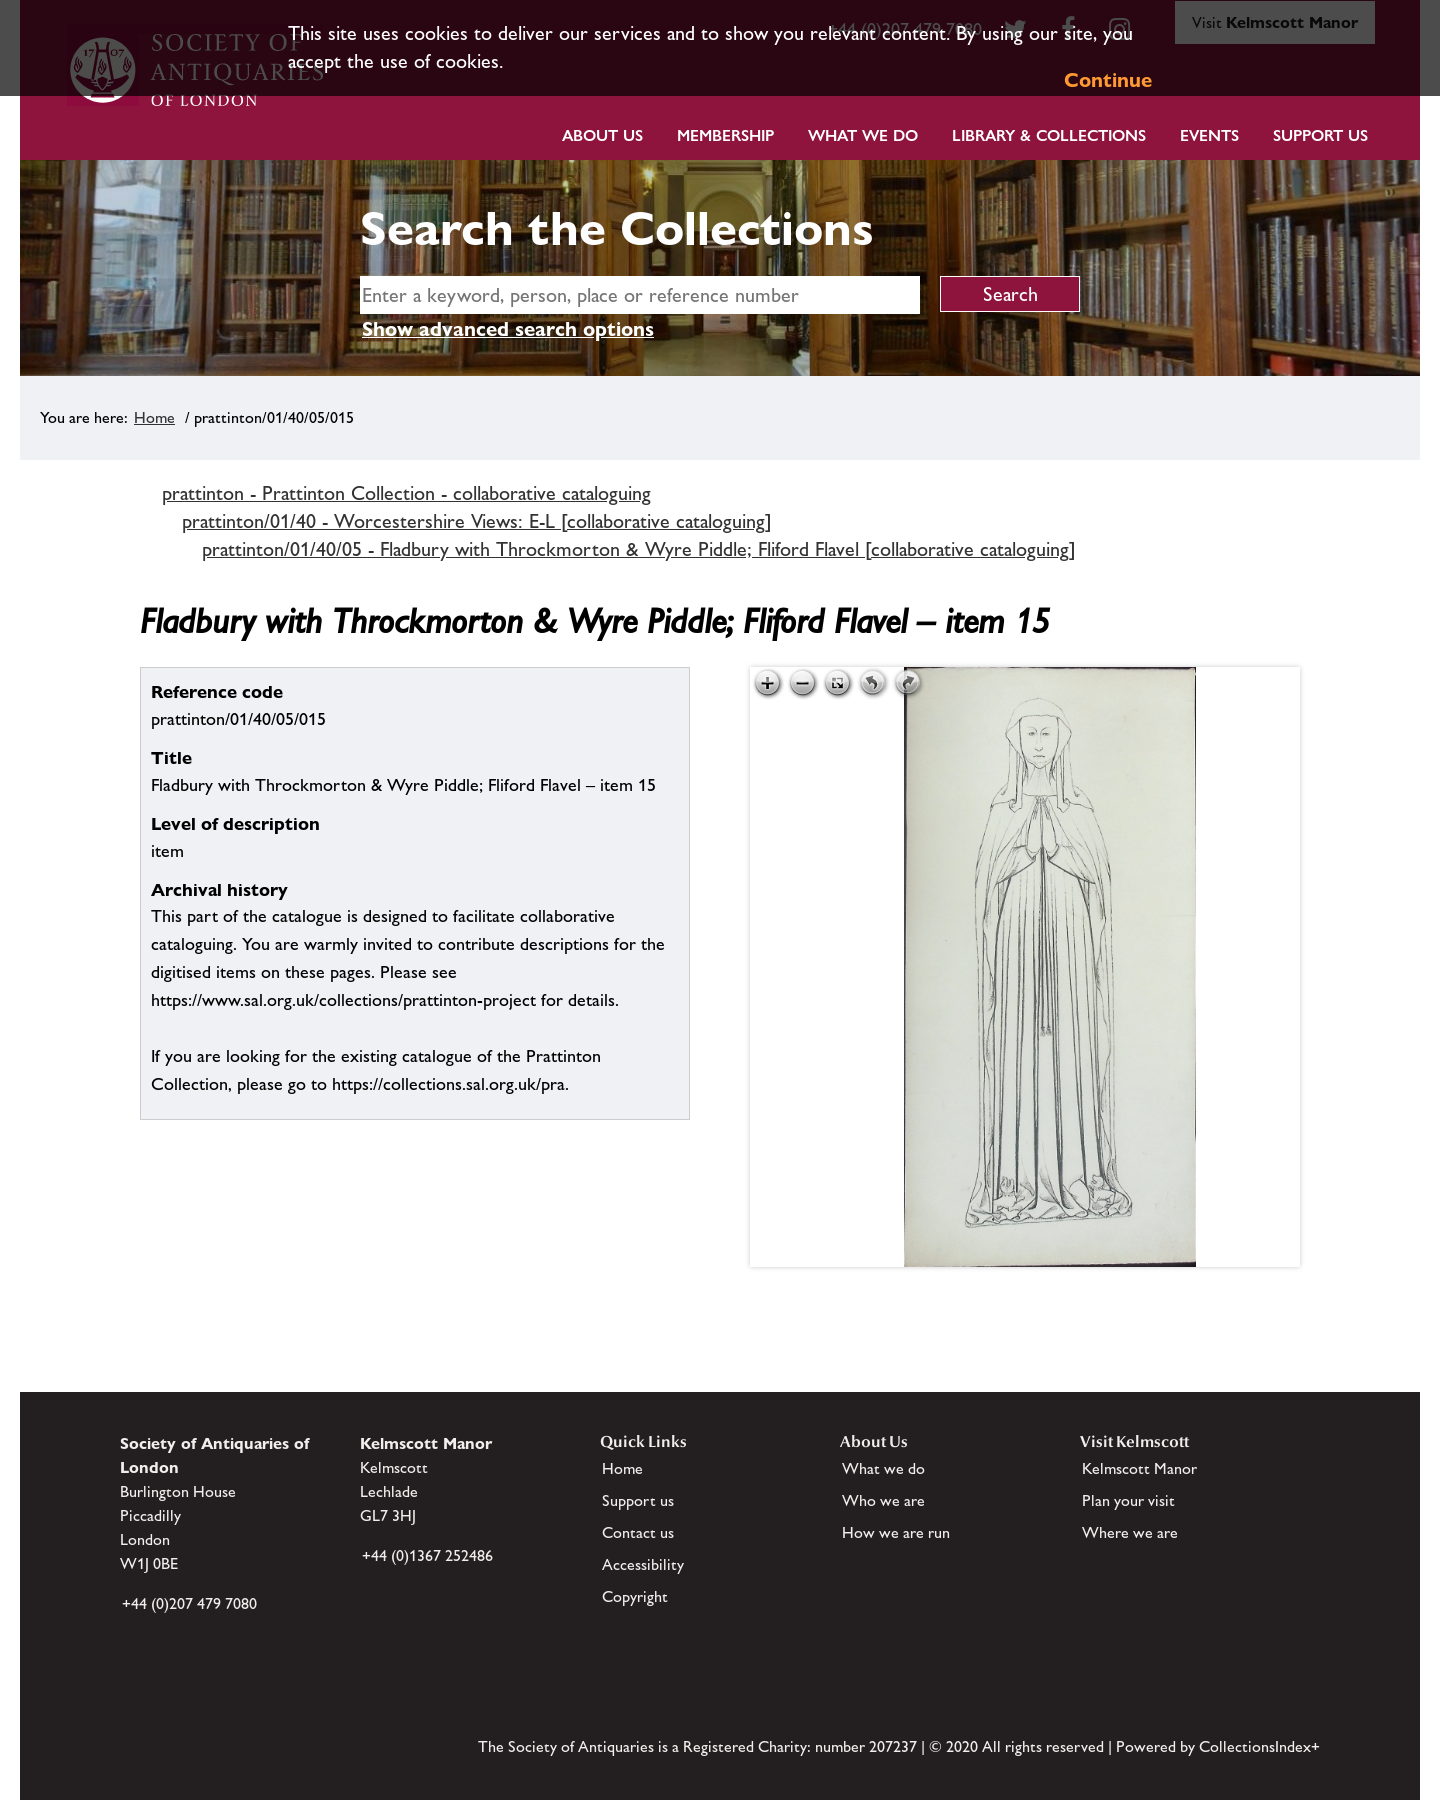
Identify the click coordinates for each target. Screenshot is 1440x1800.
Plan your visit (1128, 1500)
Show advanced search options (508, 329)
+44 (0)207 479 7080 (189, 1603)
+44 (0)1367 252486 (427, 1555)
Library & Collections (1049, 135)
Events (1209, 135)
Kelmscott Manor (1139, 1468)
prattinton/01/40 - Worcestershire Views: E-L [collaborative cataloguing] (477, 521)
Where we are (1130, 1532)
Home (154, 417)
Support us (638, 1500)
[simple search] (640, 295)
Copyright (635, 1596)
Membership (725, 135)
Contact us (638, 1532)
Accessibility (643, 1564)
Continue (1108, 80)
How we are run (896, 1532)
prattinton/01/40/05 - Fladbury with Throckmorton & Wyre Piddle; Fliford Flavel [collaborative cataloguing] (639, 549)
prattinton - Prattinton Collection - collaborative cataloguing (406, 493)
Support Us (1320, 135)
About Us (602, 135)
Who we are (883, 1500)
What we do (863, 135)
